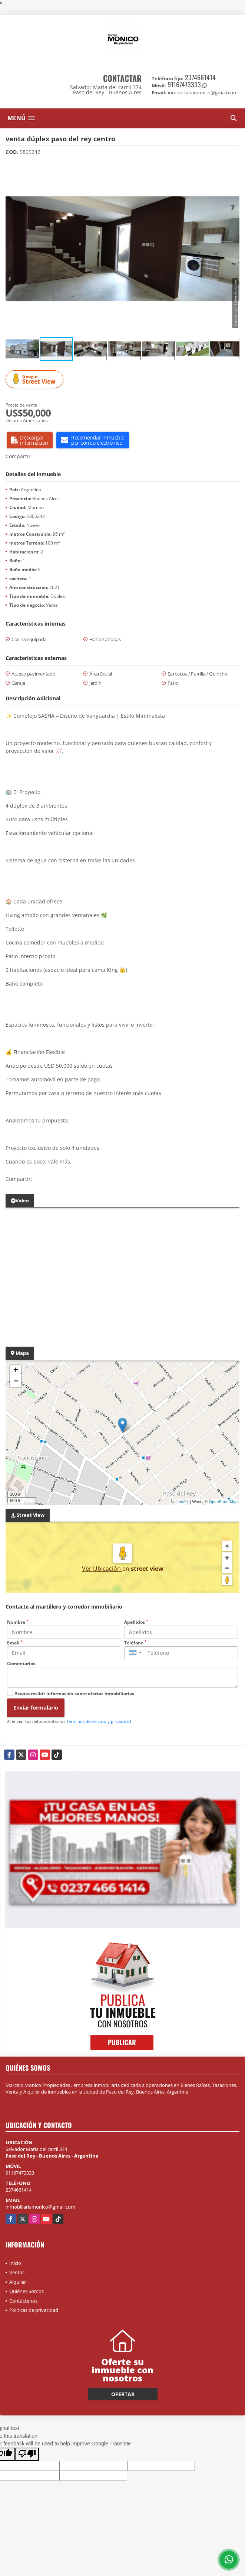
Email (15, 1643)
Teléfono (135, 1643)
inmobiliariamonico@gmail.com (40, 2206)
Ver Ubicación (102, 1569)
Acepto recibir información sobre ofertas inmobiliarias (74, 1693)
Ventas (16, 2272)
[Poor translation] (27, 2454)
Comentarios (21, 1663)
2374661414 (200, 77)
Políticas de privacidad (33, 2310)
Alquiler (17, 2282)
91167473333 (184, 84)
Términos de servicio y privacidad (98, 1721)
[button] (233, 168)
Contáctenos (23, 2300)
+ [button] (15, 1370)
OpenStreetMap (223, 1501)
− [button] (15, 1381)
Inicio (15, 2263)
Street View (36, 379)
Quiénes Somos (26, 2291)
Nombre (17, 1622)
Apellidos (136, 1622)
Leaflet (182, 1501)
